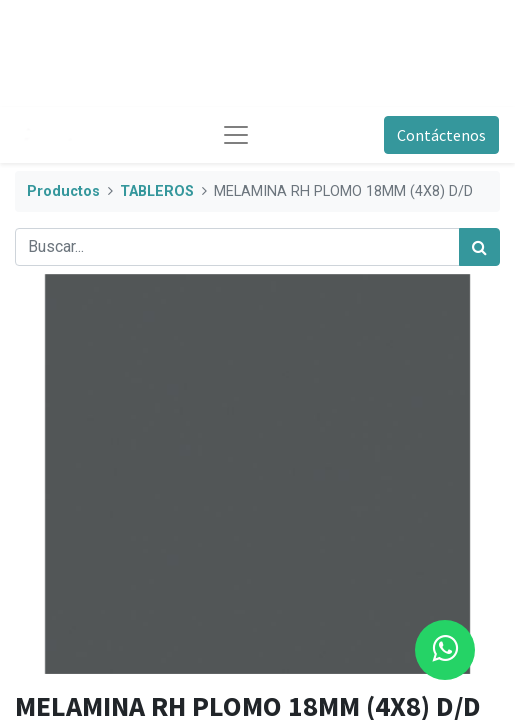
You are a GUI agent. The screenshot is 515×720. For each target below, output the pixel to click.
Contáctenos (441, 135)
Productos (63, 191)
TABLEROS (157, 191)
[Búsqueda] (479, 247)
